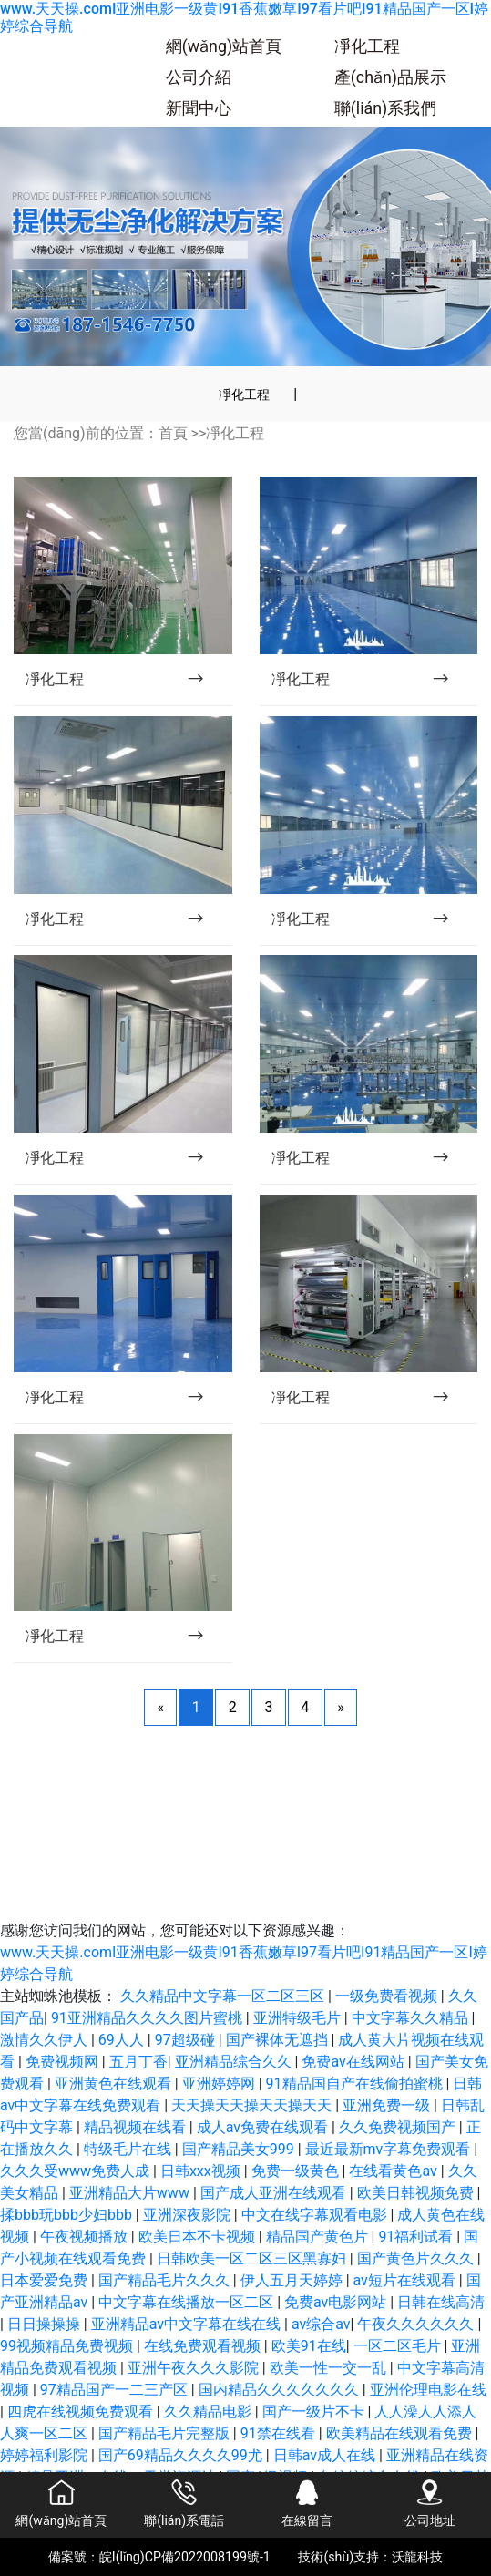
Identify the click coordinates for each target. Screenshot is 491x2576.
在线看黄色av (394, 2171)
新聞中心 (198, 108)
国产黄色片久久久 (417, 2258)
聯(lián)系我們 (385, 108)
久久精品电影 (209, 2411)
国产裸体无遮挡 (279, 2039)
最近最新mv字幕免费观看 (390, 2149)
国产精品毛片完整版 (165, 2433)
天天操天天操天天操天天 (253, 2105)
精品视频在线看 (136, 2127)
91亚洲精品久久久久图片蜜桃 (148, 2018)
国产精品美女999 (240, 2149)
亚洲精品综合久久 (235, 2061)
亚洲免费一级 (388, 2105)
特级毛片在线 (129, 2149)
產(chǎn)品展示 (390, 77)
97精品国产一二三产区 (115, 2389)
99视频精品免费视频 (68, 2346)
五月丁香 (138, 2061)
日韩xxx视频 (202, 2171)
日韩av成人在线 (326, 2455)
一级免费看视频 (388, 1996)
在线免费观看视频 (204, 2346)
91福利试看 (417, 2236)
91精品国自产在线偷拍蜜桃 (356, 2083)
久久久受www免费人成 (76, 2171)
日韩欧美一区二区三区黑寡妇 (253, 2258)
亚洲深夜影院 (188, 2214)
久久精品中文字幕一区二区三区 (224, 1996)
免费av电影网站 (337, 2302)
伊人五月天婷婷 (293, 2280)
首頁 (173, 433)
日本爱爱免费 (45, 2280)
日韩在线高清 (441, 2302)
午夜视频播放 (85, 2236)
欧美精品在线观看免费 (401, 2433)
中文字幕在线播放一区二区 (187, 2302)
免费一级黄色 (297, 2171)
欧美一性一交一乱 (330, 2367)
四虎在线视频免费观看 (82, 2411)
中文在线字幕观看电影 (316, 2214)
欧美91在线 (308, 2346)
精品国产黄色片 (319, 2236)
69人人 (123, 2039)
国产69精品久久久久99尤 (182, 2455)
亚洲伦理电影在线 (428, 2389)
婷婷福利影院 (45, 2455)
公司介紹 (198, 77)
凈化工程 (367, 46)
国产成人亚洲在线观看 (275, 2192)
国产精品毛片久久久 (165, 2280)
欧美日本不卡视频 (198, 2236)
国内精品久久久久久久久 (281, 2389)
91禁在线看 (279, 2433)
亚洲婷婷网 (220, 2083)
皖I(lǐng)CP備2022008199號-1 (185, 2557)
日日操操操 (45, 2324)
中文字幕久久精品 (412, 2018)
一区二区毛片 (399, 2346)
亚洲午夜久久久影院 (195, 2367)
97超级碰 (187, 2039)
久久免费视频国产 (399, 2127)
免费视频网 (64, 2061)
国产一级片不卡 (315, 2411)
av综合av (321, 2324)
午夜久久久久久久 (417, 2324)
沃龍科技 (417, 2557)
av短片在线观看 (406, 2280)
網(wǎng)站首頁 (223, 46)
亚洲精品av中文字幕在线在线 (187, 2324)
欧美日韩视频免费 (417, 2192)
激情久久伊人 (45, 2039)
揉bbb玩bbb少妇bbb (68, 2214)
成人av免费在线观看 (264, 2127)
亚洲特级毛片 (298, 2018)
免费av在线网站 (354, 2061)
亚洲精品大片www (131, 2192)
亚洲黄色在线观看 (115, 2083)
